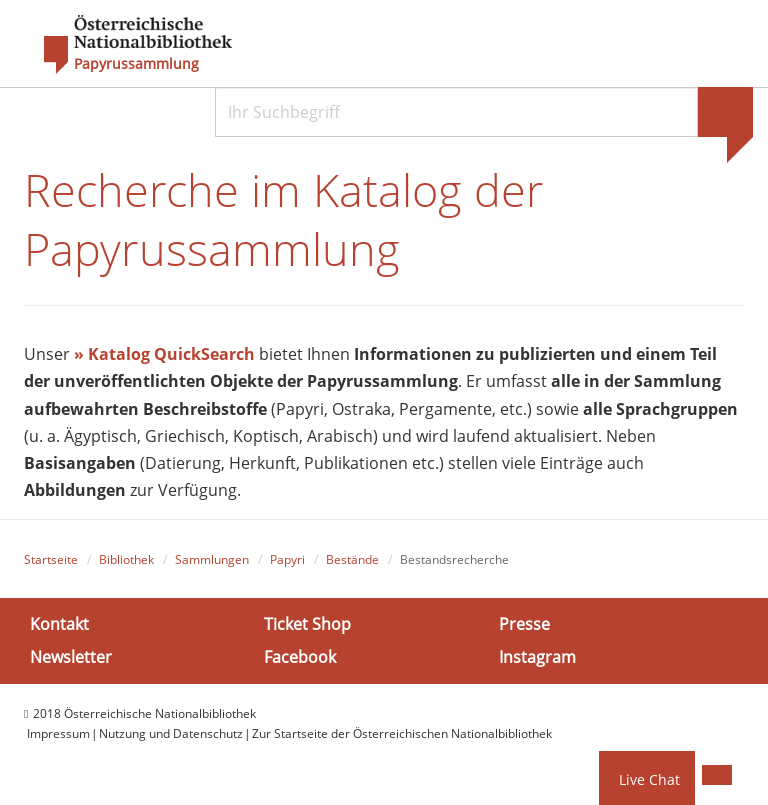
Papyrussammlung (136, 64)
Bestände (352, 559)
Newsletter (71, 657)
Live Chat (649, 779)
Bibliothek (126, 559)
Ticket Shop (307, 623)
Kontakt (59, 623)
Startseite (51, 559)
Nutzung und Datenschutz (171, 733)
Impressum (58, 733)
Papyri (287, 559)
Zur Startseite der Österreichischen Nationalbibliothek (402, 733)
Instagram (537, 657)
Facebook (300, 657)
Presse (524, 623)
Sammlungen (212, 559)
